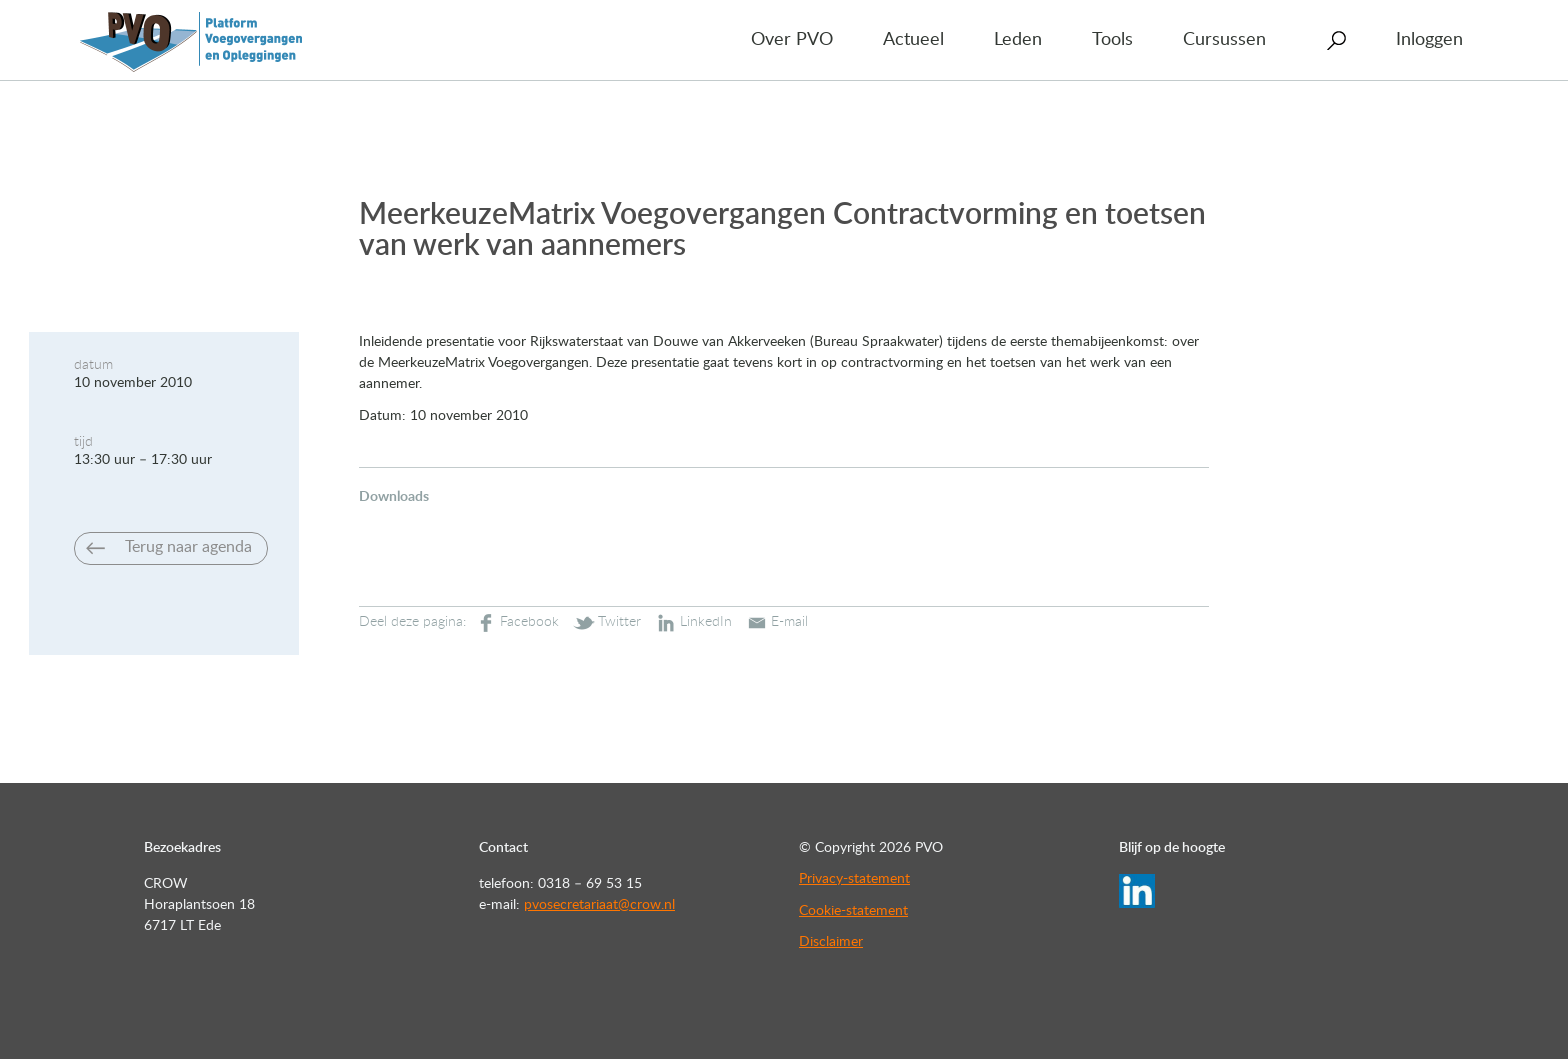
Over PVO (792, 40)
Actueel (913, 40)
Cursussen (1224, 40)
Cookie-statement (853, 911)
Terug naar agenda (188, 547)
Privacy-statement (854, 879)
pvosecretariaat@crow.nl (599, 905)
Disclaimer (831, 942)
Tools (1112, 40)
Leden (1018, 40)
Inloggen (1429, 40)
